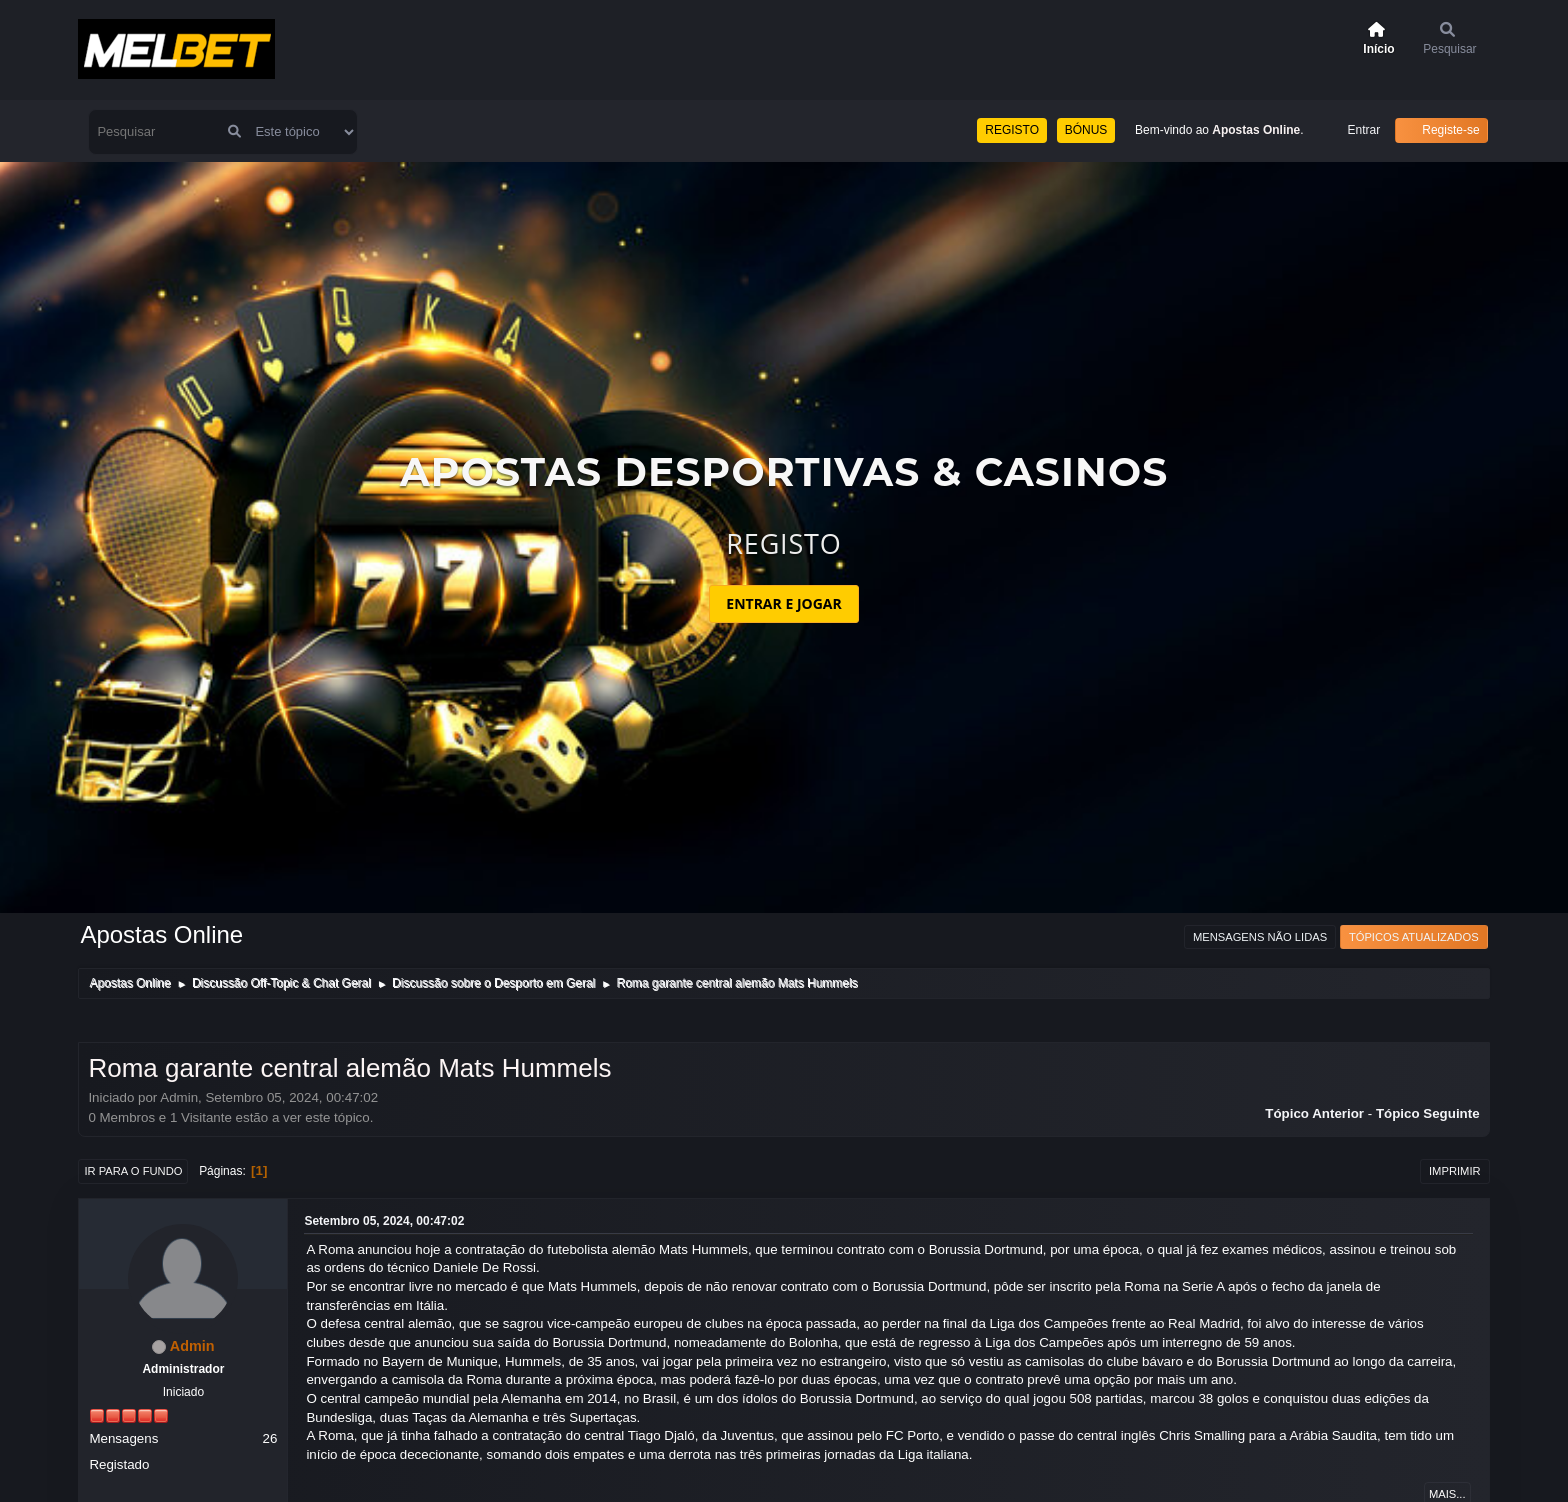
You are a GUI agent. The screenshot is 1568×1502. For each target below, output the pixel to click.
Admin (192, 1346)
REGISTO (1012, 130)
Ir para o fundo (133, 1171)
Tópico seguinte (1428, 1113)
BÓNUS (1086, 130)
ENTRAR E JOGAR (783, 603)
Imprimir (1455, 1171)
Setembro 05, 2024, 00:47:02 (384, 1221)
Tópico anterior (1314, 1113)
